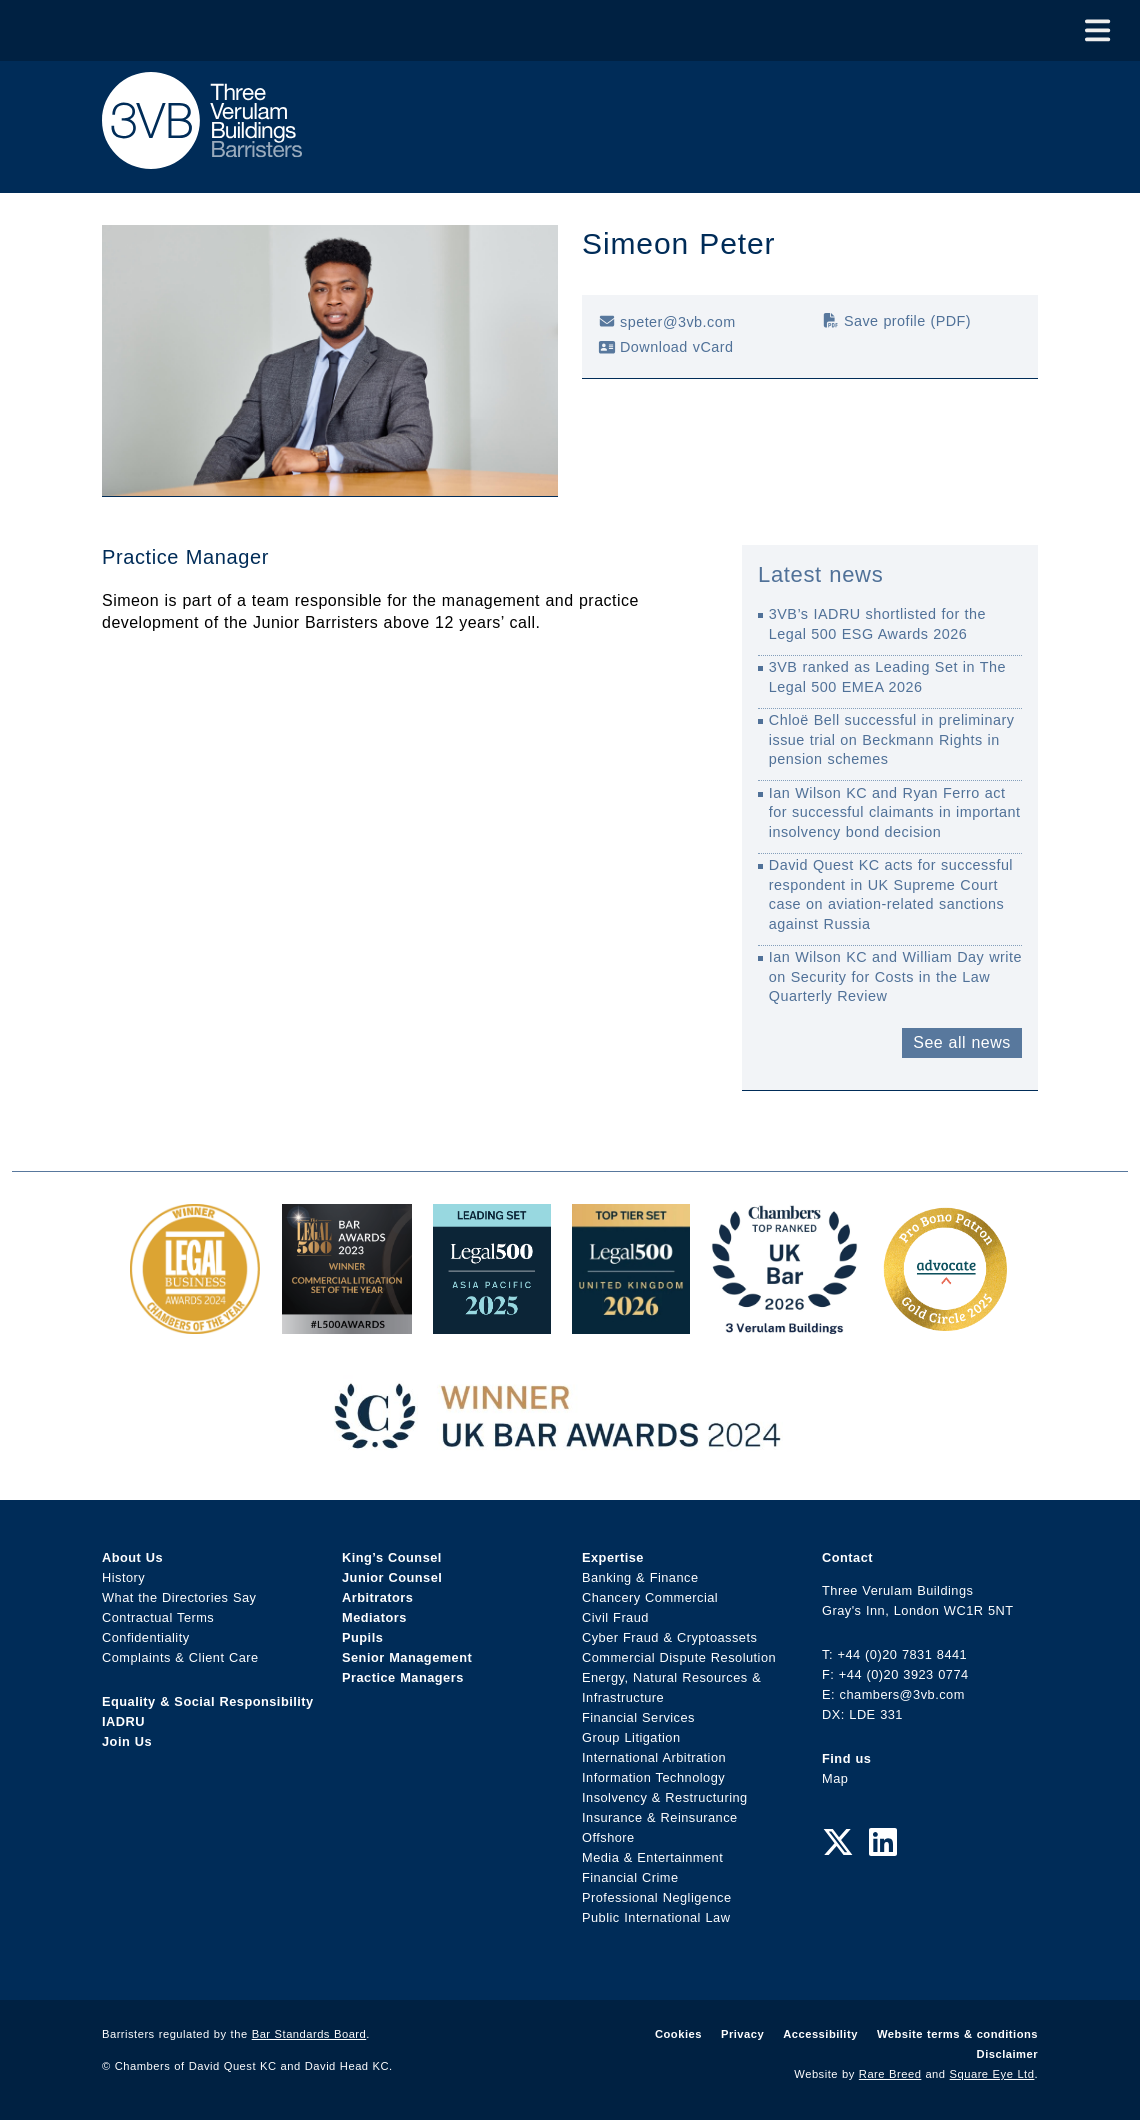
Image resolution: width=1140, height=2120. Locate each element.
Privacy (742, 2034)
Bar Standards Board (309, 2034)
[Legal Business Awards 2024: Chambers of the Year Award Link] (195, 1323)
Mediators (374, 1617)
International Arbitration (654, 1757)
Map (835, 1778)
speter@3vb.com (667, 322)
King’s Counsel (392, 1557)
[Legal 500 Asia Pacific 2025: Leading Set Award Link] (492, 1323)
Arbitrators (377, 1597)
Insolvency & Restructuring (665, 1797)
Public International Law (656, 1917)
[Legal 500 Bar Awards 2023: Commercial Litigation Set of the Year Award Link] (347, 1323)
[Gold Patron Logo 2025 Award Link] (945, 1323)
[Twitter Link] (838, 1843)
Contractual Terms (158, 1617)
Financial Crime (630, 1877)
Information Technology (653, 1777)
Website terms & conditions (957, 2034)
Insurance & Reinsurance (660, 1817)
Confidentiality (146, 1637)
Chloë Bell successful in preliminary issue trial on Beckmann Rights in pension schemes (892, 739)
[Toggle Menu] (1097, 30)
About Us (132, 1557)
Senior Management (407, 1657)
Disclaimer (1007, 2054)
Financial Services (638, 1717)
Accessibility (820, 2034)
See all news (961, 1042)
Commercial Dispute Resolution (679, 1657)
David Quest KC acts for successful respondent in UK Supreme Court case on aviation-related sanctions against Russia (891, 894)
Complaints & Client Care (180, 1657)
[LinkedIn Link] (883, 1843)
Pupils (362, 1637)
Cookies (678, 2034)
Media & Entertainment (652, 1857)
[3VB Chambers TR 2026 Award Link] (784, 1323)
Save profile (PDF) (896, 321)
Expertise (613, 1557)
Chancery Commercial (650, 1597)
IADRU (123, 1721)
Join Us (127, 1741)
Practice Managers (403, 1677)
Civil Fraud (615, 1617)
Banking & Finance (640, 1577)
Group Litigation (631, 1737)
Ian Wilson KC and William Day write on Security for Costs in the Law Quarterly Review (895, 976)
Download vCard (666, 347)
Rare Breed (890, 2074)
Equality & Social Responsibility (208, 1701)
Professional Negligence (657, 1897)
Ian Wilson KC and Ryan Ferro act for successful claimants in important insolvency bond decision (895, 812)
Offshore (608, 1837)
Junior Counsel (392, 1577)
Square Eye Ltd (992, 2074)
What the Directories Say (179, 1597)
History (123, 1577)
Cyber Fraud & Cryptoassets (669, 1637)
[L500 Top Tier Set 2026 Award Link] (631, 1323)
